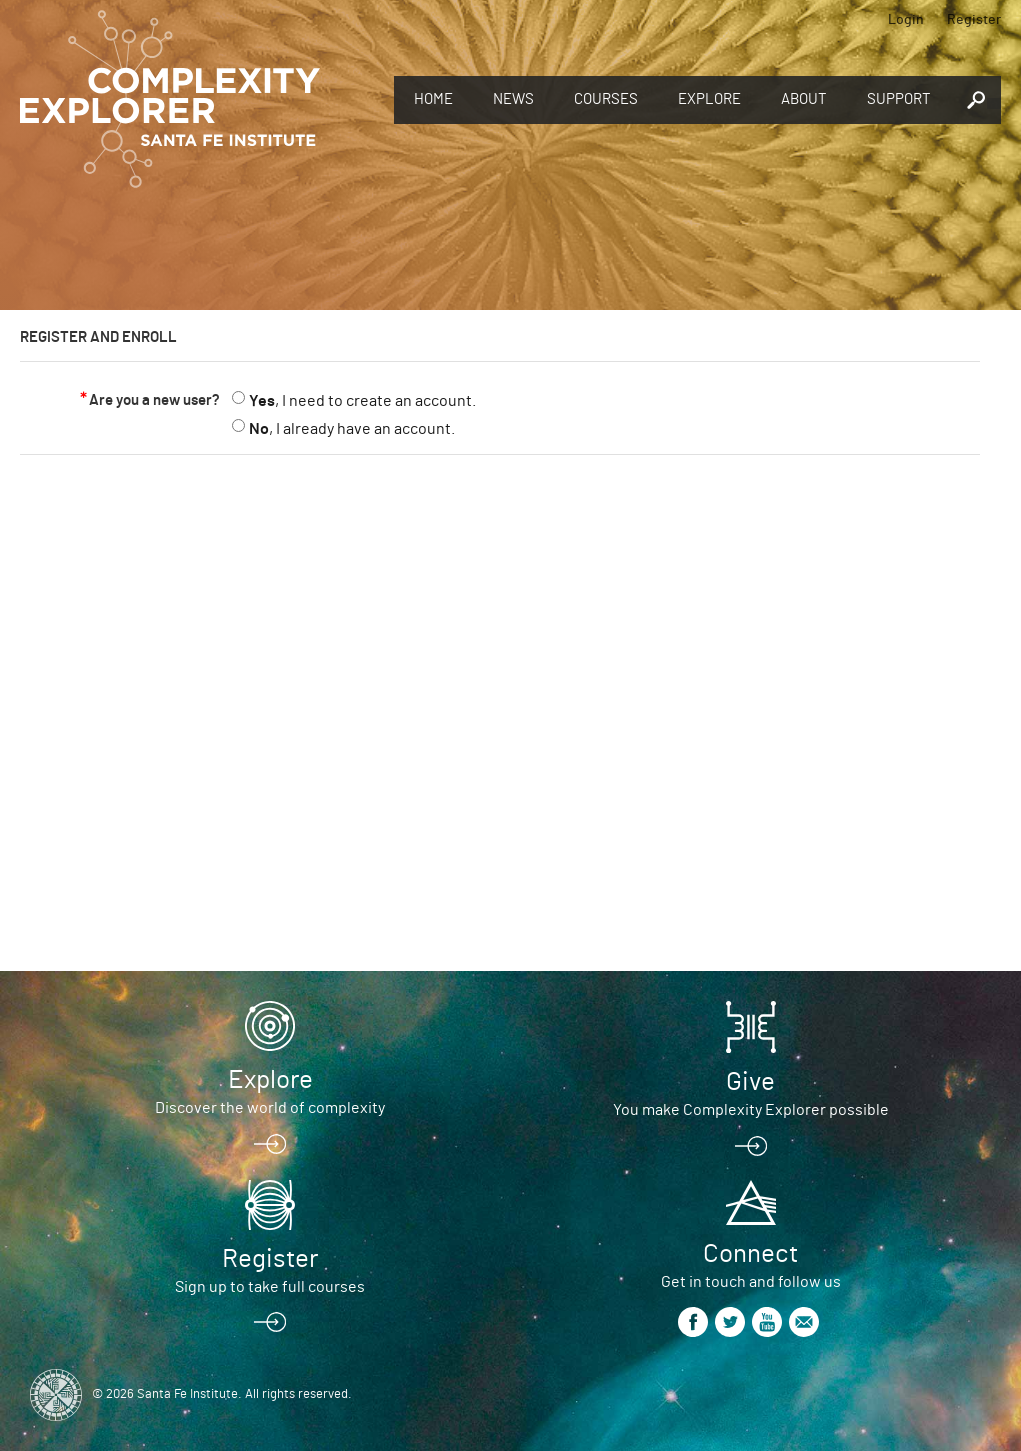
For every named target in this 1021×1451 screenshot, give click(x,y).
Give (750, 1082)
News (513, 99)
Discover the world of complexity (270, 1108)
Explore (709, 99)
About (804, 99)
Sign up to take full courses (270, 1287)
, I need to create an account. (362, 401)
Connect (750, 1254)
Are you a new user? (154, 400)
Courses (606, 99)
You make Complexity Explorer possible (751, 1110)
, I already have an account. (352, 429)
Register (974, 20)
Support (899, 99)
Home (433, 99)
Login (906, 20)
